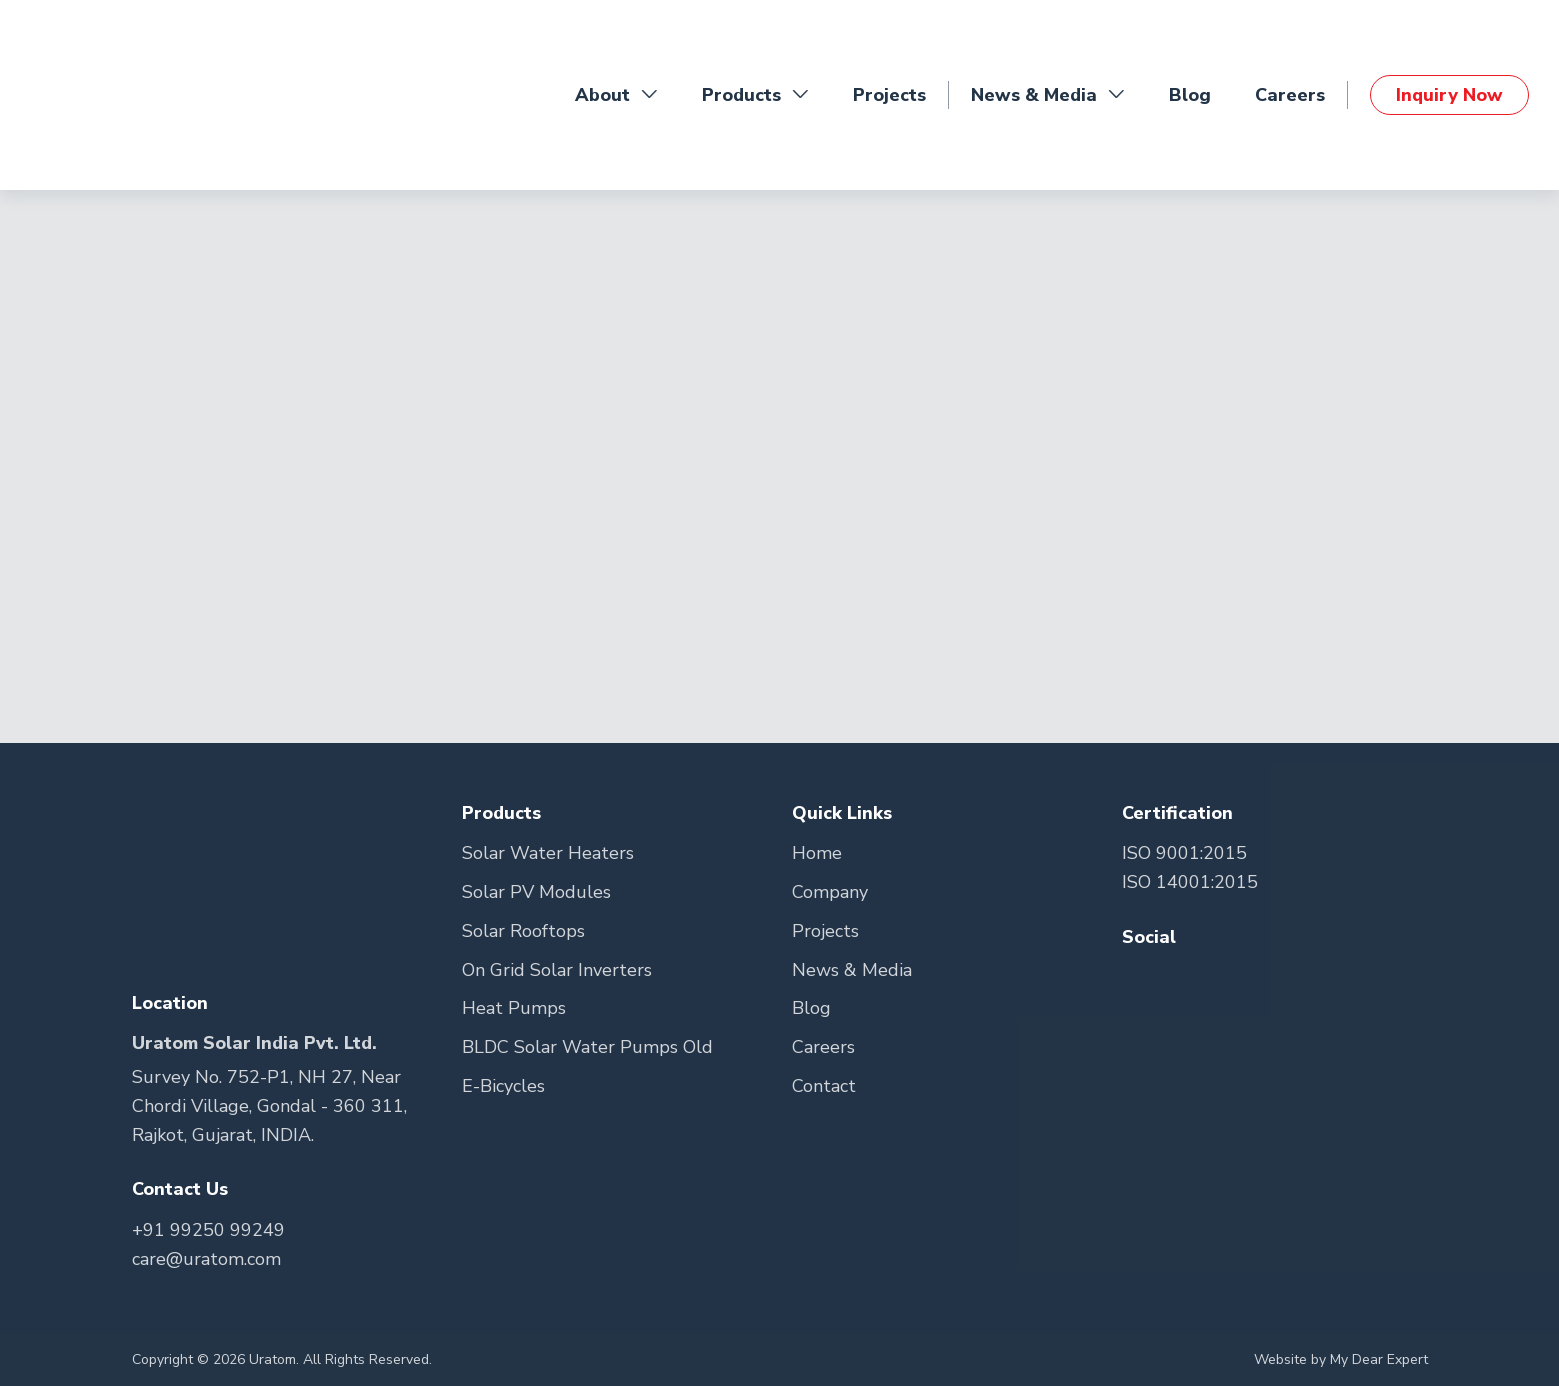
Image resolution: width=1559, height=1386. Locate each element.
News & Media (852, 970)
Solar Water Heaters (548, 853)
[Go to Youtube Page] (1214, 977)
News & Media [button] (1048, 95)
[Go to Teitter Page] (1179, 977)
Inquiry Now (1449, 95)
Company (830, 892)
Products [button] (755, 95)
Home (817, 853)
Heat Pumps (514, 1008)
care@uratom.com (206, 1259)
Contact (824, 1086)
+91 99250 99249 (208, 1230)
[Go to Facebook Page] (1139, 977)
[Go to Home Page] (110, 95)
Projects (889, 95)
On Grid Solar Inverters (557, 970)
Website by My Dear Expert (1341, 1359)
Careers (1290, 95)
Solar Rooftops (523, 931)
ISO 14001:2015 (1190, 882)
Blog (1190, 95)
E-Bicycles (503, 1086)
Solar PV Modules (536, 892)
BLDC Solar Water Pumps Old (587, 1047)
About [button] (616, 95)
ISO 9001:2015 (1184, 853)
